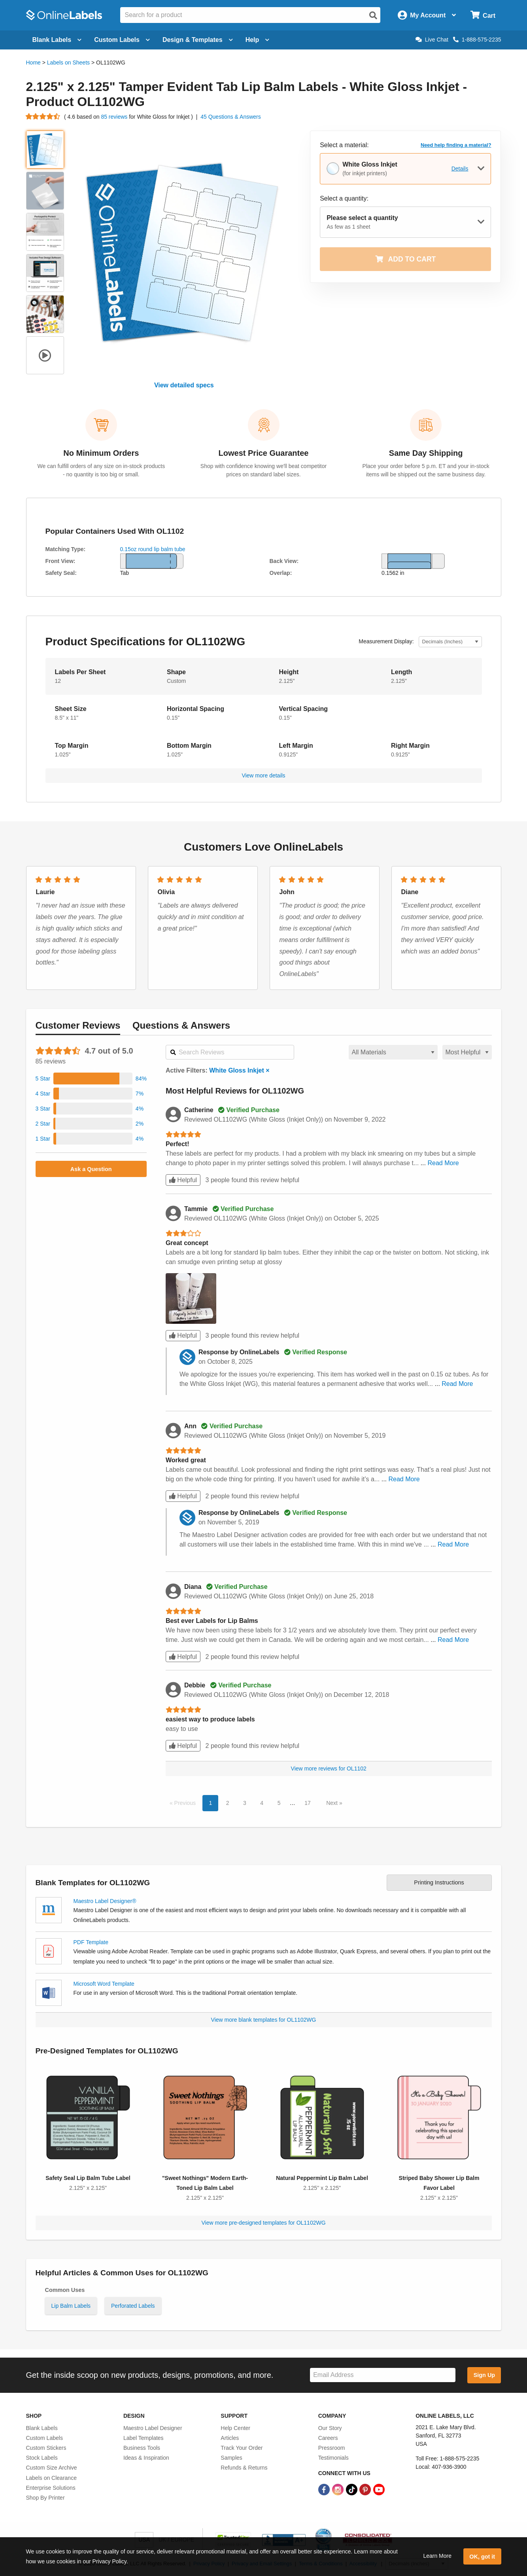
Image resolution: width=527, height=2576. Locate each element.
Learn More (437, 2556)
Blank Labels (42, 2428)
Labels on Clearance (51, 2478)
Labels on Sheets (68, 62)
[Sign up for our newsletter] (382, 2375)
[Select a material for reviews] (393, 1052)
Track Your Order (242, 2448)
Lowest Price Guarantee (264, 453)
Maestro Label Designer (152, 2428)
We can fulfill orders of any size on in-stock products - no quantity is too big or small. (101, 470)
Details (459, 168)
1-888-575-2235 (477, 39)
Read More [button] (443, 1163)
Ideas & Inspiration (146, 2458)
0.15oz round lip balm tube (152, 549)
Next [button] (332, 1803)
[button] (91, 1078)
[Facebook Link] (324, 2489)
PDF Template (91, 1942)
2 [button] (227, 1803)
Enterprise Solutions (51, 2488)
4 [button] (261, 1803)
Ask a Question (91, 1169)
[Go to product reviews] (43, 117)
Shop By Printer (45, 2497)
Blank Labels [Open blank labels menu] (57, 39)
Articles (230, 2438)
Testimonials (333, 2458)
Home (33, 62)
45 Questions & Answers (230, 117)
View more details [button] (263, 775)
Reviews (78, 1025)
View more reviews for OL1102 (328, 1768)
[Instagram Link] (338, 2489)
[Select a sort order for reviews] (467, 1052)
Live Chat (432, 39)
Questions (181, 1025)
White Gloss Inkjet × (239, 1070)
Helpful (183, 1180)
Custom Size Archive (51, 2467)
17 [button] (307, 1803)
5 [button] (279, 1803)
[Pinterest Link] (365, 2489)
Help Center (235, 2428)
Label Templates (143, 2438)
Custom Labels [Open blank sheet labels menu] (122, 39)
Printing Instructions (439, 1882)
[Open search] (373, 15)
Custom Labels (44, 2438)
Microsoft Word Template (104, 1984)
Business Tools (141, 2448)
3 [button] (244, 1803)
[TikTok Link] (352, 2489)
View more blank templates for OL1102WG (263, 2020)
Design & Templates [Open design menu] (197, 39)
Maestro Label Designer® (105, 1901)
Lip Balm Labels (71, 2306)
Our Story (330, 2428)
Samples (231, 2458)
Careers (328, 2438)
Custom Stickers (46, 2448)
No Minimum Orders (101, 453)
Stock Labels (42, 2458)
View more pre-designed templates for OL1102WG (263, 2223)
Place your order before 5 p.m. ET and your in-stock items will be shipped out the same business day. (426, 470)
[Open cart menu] (483, 15)
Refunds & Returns (244, 2467)
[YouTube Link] (379, 2489)
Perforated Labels (133, 2306)
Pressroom (331, 2448)
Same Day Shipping (426, 453)
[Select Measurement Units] (450, 642)
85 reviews (115, 117)
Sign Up (484, 2375)
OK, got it (482, 2556)
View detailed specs (184, 385)
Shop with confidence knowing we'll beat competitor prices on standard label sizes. (263, 470)
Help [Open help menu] (258, 39)
